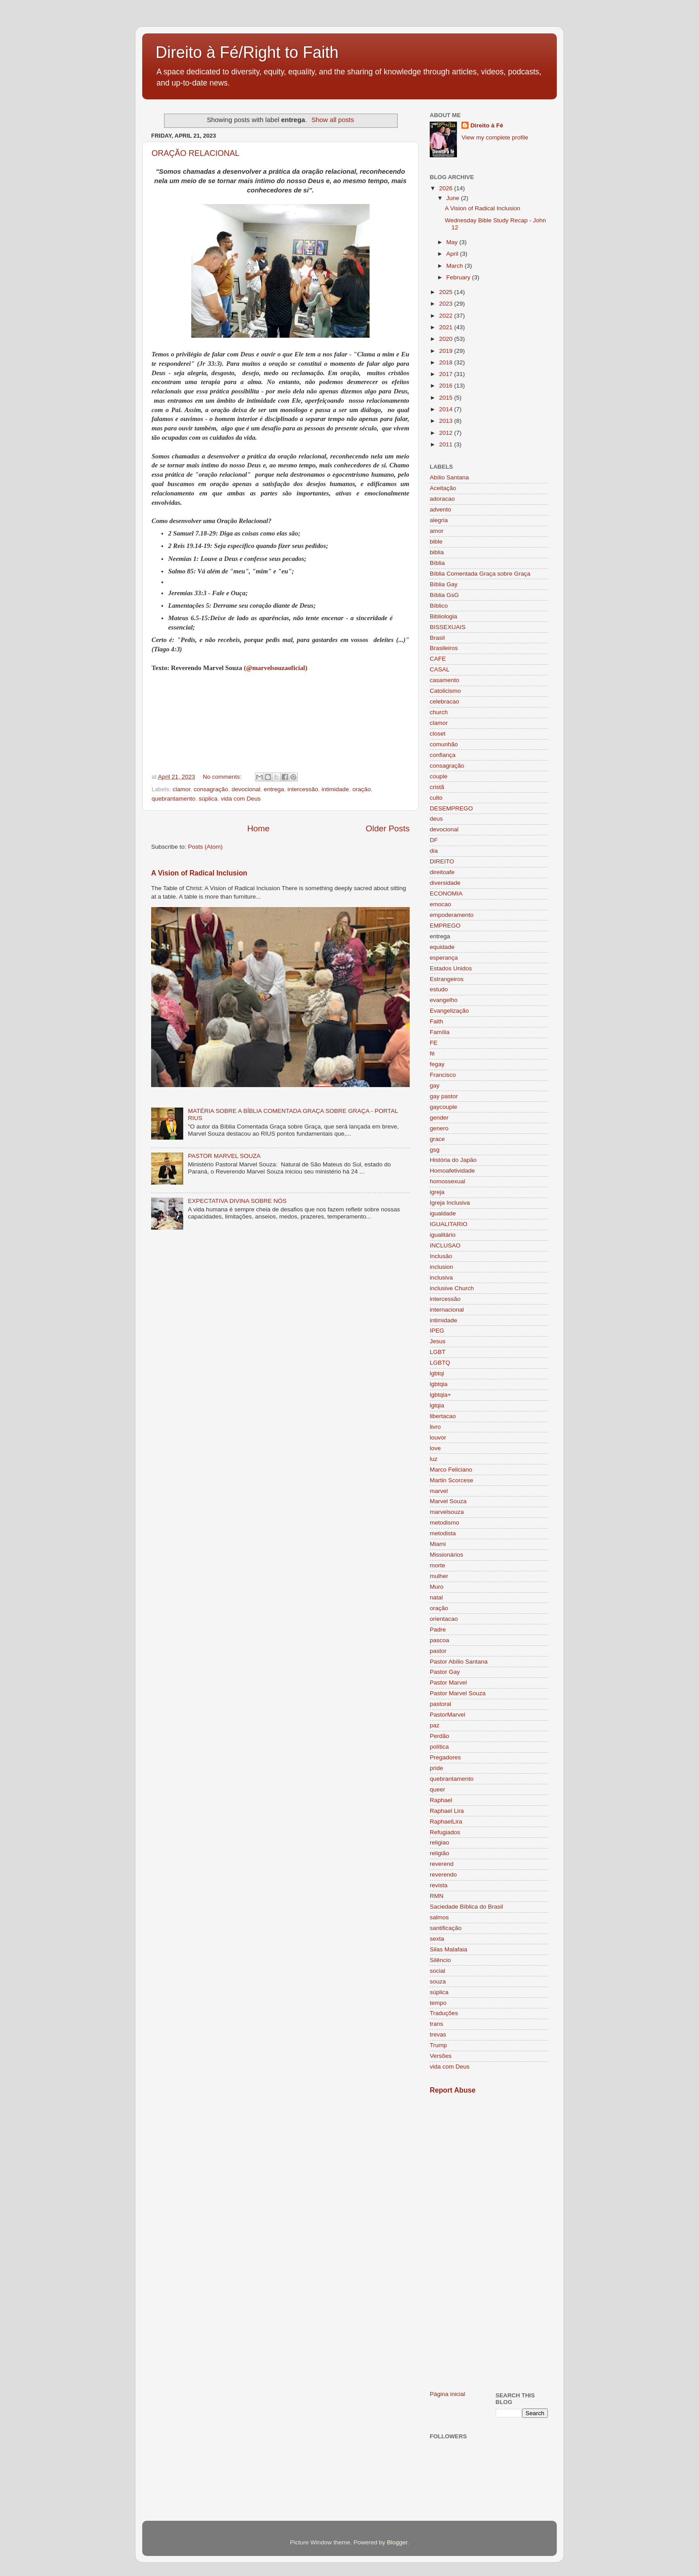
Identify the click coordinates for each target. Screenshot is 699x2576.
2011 (446, 444)
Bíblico (439, 605)
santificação (445, 1928)
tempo (438, 2002)
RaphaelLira (446, 1821)
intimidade (335, 789)
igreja (437, 1192)
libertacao (443, 1416)
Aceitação (443, 488)
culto (436, 797)
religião (439, 1853)
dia (434, 850)
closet (437, 733)
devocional (245, 789)
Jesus (437, 1341)
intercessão (303, 789)
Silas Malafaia (448, 1949)
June (453, 198)
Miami (438, 1544)
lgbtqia (439, 1384)
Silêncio (440, 1960)
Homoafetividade (452, 1170)
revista (439, 1885)
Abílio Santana (449, 477)
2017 (446, 374)
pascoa (439, 1640)
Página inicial (447, 2394)
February (459, 277)
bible (436, 541)
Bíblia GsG (444, 595)
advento (440, 509)
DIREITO (442, 861)
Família (439, 1032)
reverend (441, 1863)
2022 (446, 315)
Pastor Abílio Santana (459, 1661)
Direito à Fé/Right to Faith (247, 52)
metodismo (444, 1522)
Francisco (443, 1074)
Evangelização (449, 1010)
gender (439, 1117)
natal (436, 1597)
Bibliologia (443, 616)
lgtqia (437, 1405)
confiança (443, 755)
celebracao (444, 701)
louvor (438, 1437)
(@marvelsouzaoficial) (275, 667)
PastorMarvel (447, 1714)
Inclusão (441, 1256)
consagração (211, 789)
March (455, 265)
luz (433, 1459)
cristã (437, 787)
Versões (441, 2056)
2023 (446, 303)
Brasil (437, 637)
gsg (435, 1149)
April (453, 253)
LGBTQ (440, 1362)
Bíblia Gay (443, 584)
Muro (437, 1586)
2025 (446, 292)
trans (436, 2023)
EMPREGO (445, 925)
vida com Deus (240, 798)
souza (438, 1981)
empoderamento (451, 915)
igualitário (443, 1234)
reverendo (443, 1874)
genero (439, 1128)
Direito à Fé (486, 125)
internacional (447, 1309)
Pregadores (445, 1757)
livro (435, 1426)
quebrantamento (173, 798)
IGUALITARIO (449, 1224)
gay (435, 1085)
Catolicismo (445, 690)
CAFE (438, 658)
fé (432, 1053)
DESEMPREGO (451, 808)
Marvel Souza (448, 1501)
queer (437, 1789)
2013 (446, 420)
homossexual (447, 1181)
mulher (439, 1576)
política (439, 1746)
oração (361, 789)
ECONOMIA (446, 893)
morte (437, 1565)
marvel (439, 1491)
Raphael (441, 1800)
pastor (438, 1651)
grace (437, 1139)
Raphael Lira (447, 1810)
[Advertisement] (489, 2242)
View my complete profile (494, 137)
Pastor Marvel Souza (457, 1693)
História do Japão (453, 1160)
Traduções (444, 2013)
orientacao (444, 1618)
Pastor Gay (445, 1671)
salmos (439, 1917)
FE (433, 1042)
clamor (181, 789)
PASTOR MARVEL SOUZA (224, 1156)
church (439, 712)
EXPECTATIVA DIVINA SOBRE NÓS (237, 1201)
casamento (444, 680)
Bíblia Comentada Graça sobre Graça (480, 573)
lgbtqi (437, 1373)
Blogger (397, 2542)
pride (436, 1768)
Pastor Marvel (448, 1682)
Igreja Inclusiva (450, 1202)
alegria (439, 520)
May (452, 242)
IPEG (437, 1330)
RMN (437, 1896)
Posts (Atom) (205, 846)
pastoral (440, 1704)
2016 (446, 385)
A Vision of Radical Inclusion (199, 873)
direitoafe (442, 872)
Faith (436, 1021)
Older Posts (388, 828)
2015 (446, 397)
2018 (446, 362)
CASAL (439, 669)
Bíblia (437, 563)
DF (434, 840)
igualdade (443, 1213)
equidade (442, 947)
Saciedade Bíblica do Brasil (466, 1906)
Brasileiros (444, 648)
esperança (444, 957)
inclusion (441, 1266)
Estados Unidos (451, 968)
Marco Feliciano (451, 1469)
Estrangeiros (447, 979)
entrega (273, 789)
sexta (437, 1938)
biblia (437, 552)
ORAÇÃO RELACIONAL (195, 153)
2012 (446, 432)
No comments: (223, 776)
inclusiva (441, 1277)
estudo (439, 989)
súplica (208, 798)
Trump (438, 2045)
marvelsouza (447, 1512)
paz (435, 1725)
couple (439, 776)
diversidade (445, 882)
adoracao (442, 498)
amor (437, 530)
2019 (446, 351)
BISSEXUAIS (447, 627)
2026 (446, 188)
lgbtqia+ (440, 1394)
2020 (446, 338)
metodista (443, 1533)
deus (436, 818)
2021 (446, 327)
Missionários (446, 1554)
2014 (446, 409)
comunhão (444, 744)
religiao (439, 1842)
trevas (438, 2034)
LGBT (437, 1352)
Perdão (439, 1736)
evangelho (443, 1000)
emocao (440, 904)
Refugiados (445, 1832)
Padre (438, 1629)
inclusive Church (452, 1288)
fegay (437, 1064)
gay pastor (444, 1096)
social (437, 1970)
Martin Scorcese (451, 1480)
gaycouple (443, 1107)
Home (258, 828)
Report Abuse (453, 2090)
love (435, 1448)
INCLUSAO (445, 1245)
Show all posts (332, 119)
